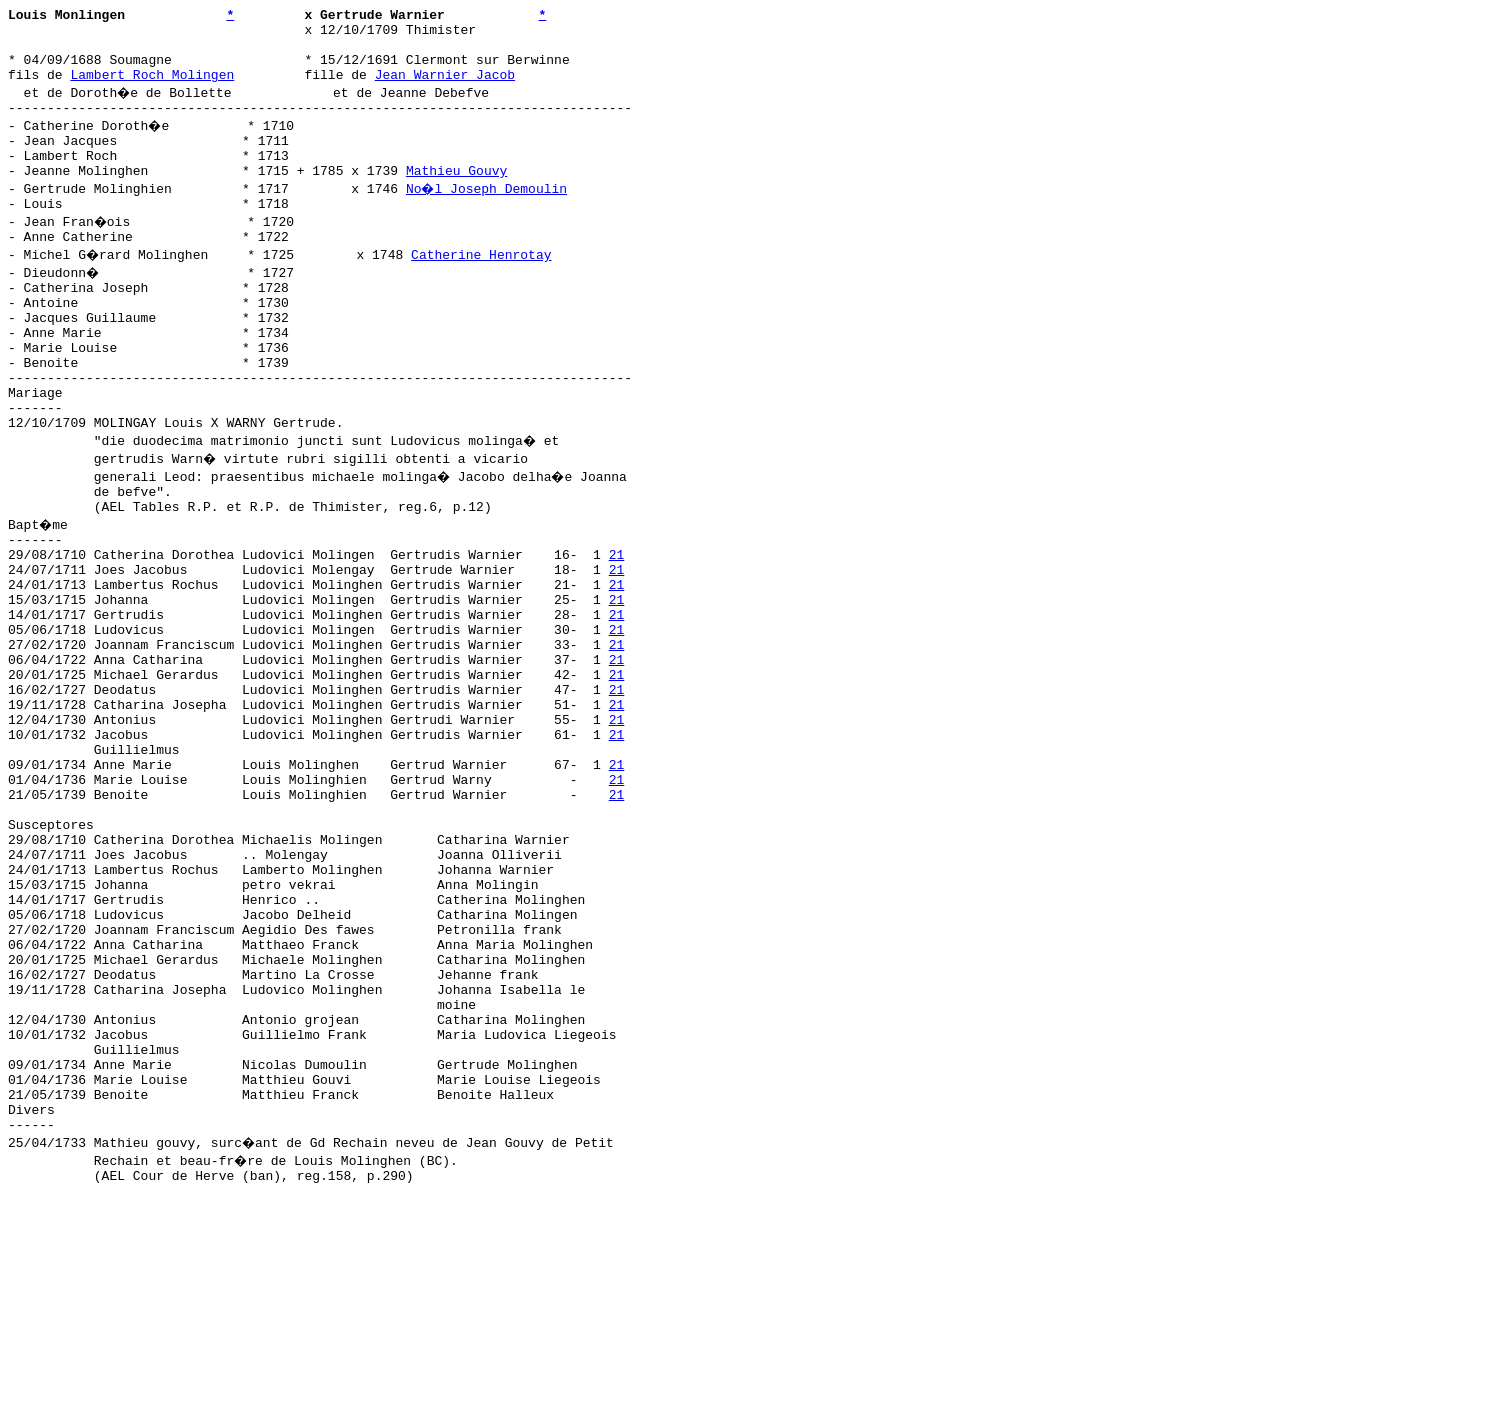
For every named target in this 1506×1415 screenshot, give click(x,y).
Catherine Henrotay (484, 287)
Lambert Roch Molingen (152, 89)
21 (617, 629)
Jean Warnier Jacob (445, 89)
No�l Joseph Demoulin (488, 215)
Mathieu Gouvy (456, 197)
